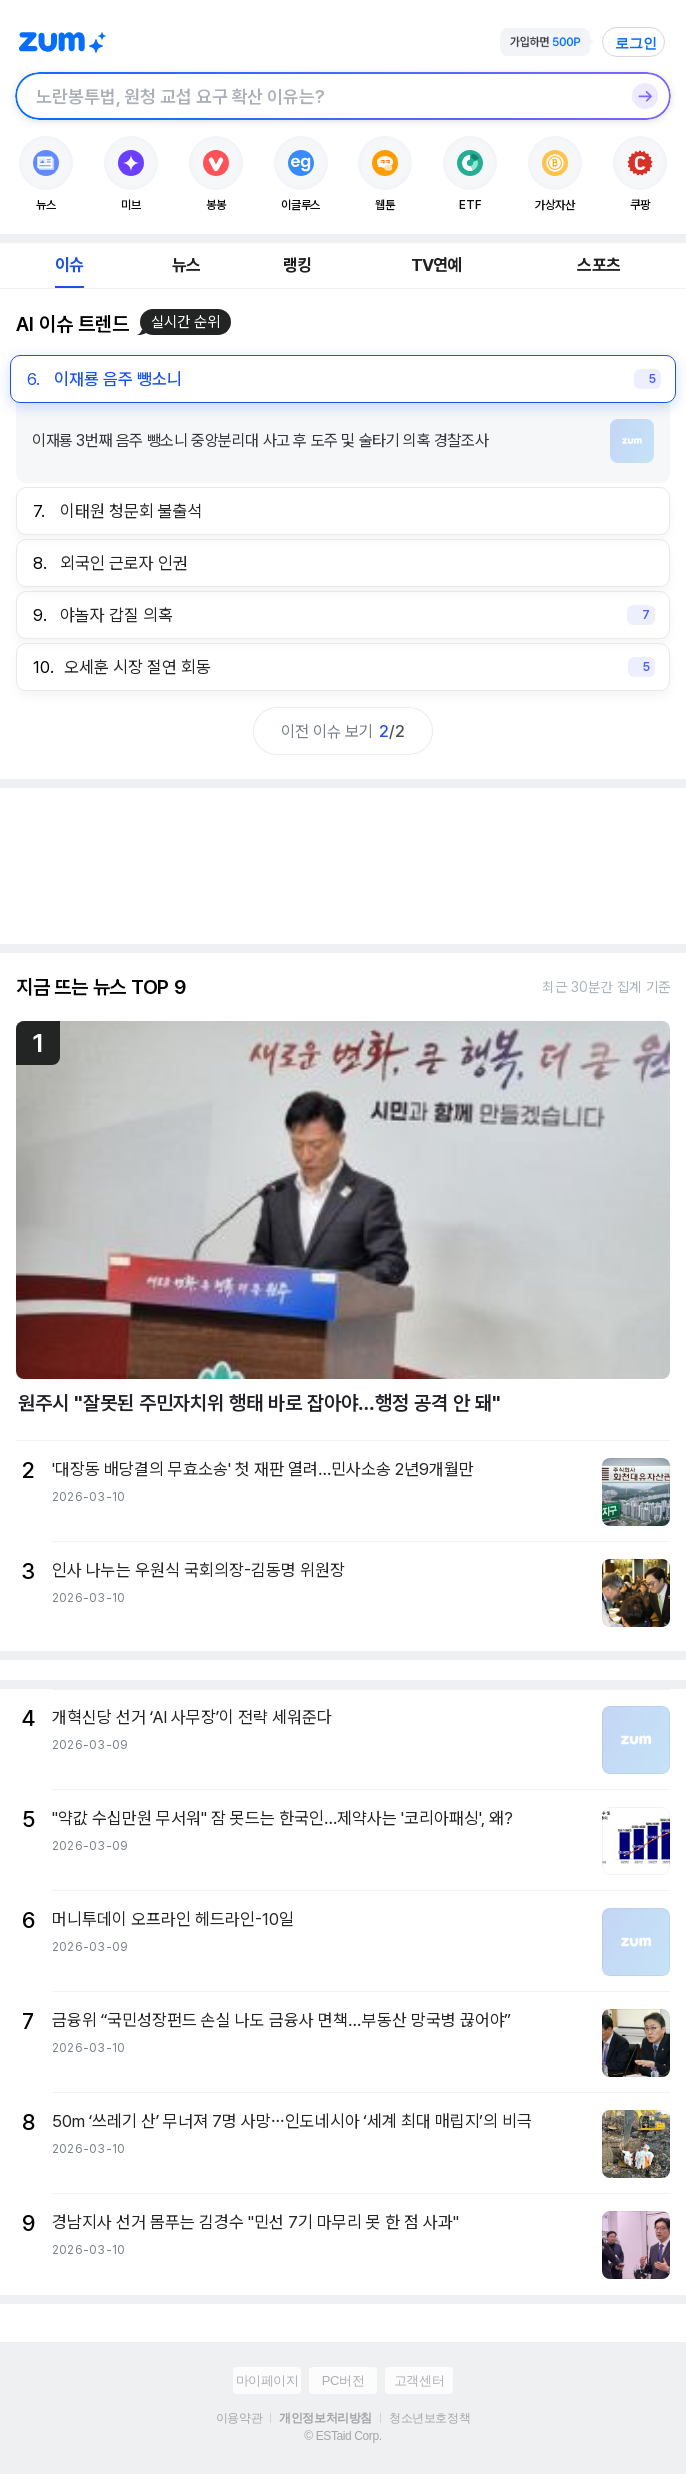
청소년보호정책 (429, 2418)
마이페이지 (267, 2380)
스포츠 (598, 265)
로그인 (636, 43)
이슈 (69, 265)
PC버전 (343, 2380)
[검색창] (317, 96)
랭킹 (297, 265)
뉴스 (186, 265)
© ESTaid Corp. (342, 2436)
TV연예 (436, 265)
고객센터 (419, 2380)
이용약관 (239, 2418)
